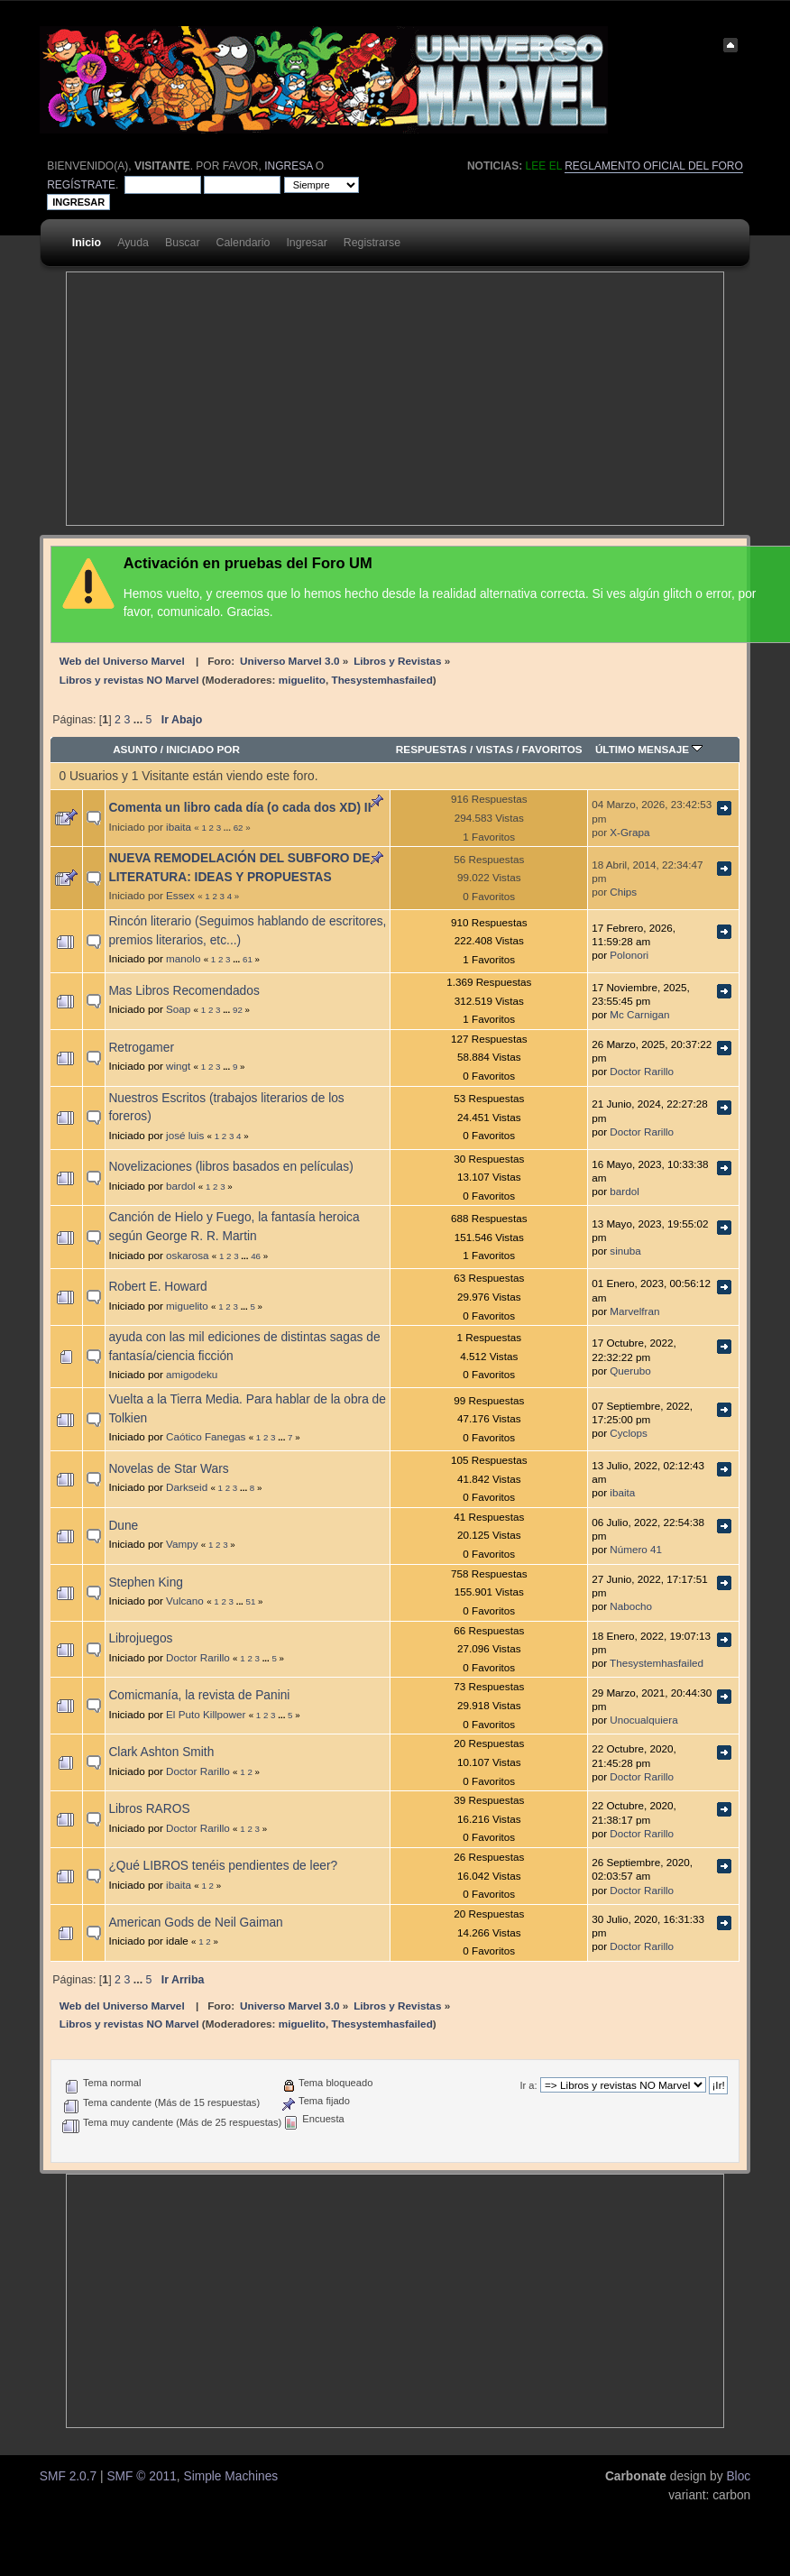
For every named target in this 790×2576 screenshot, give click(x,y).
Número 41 (636, 1549)
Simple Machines (230, 2476)
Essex (180, 895)
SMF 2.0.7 (68, 2476)
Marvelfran (634, 1311)
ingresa (288, 166)
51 (251, 1601)
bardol (181, 1185)
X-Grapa (629, 832)
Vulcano (185, 1600)
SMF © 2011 (141, 2476)
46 (256, 1256)
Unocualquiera (643, 1719)
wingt (178, 1066)
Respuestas (431, 749)
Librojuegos (140, 1638)
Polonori (629, 955)
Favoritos (552, 749)
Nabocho (631, 1606)
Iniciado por (203, 749)
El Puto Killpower (205, 1714)
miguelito (302, 679)
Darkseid (186, 1487)
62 (238, 828)
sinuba (625, 1250)
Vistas (494, 749)
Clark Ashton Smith (161, 1752)
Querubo (630, 1370)
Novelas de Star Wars (168, 1469)
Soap (178, 1009)
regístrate (81, 185)
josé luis (185, 1135)
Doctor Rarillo (642, 1071)
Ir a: (528, 2085)
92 (238, 1010)
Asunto (135, 749)
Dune (123, 1525)
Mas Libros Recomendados (183, 991)
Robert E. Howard (157, 1286)
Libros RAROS (148, 1809)
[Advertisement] (294, 398)
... (139, 719)
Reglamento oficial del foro (654, 166)
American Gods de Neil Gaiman (195, 1922)
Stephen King (145, 1582)
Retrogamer (141, 1047)
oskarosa (187, 1255)
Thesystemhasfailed (381, 679)
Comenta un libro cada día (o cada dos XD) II (239, 807)
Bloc (738, 2476)
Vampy (182, 1544)
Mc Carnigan (639, 1014)
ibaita (178, 827)
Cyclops (629, 1433)
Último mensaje (649, 749)
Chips (623, 891)
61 (248, 959)
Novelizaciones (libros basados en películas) (230, 1166)
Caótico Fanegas (205, 1436)
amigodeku (191, 1374)
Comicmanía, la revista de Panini (198, 1695)
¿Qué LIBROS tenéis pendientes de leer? (222, 1865)
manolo (183, 958)
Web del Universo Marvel (122, 661)
